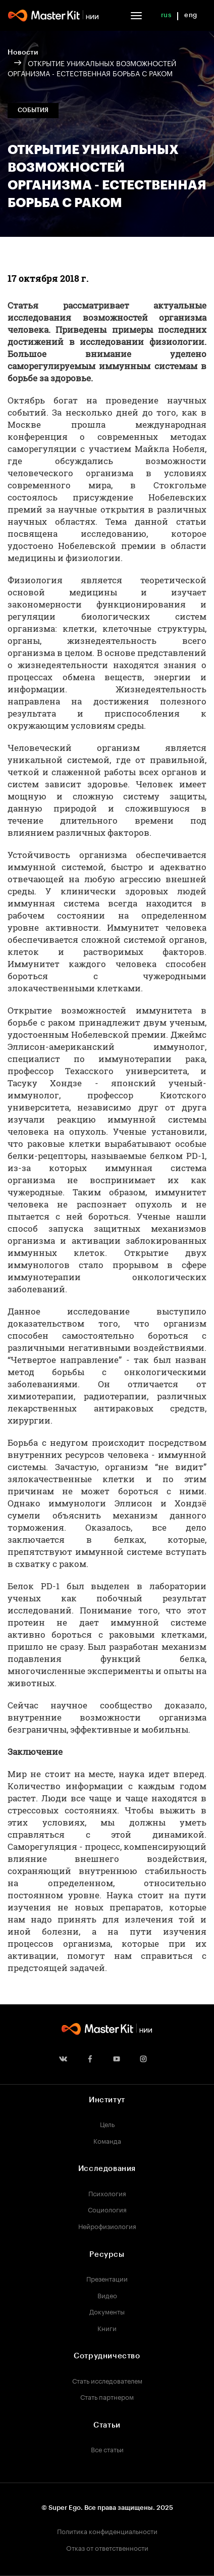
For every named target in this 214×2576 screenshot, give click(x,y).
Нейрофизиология (107, 2225)
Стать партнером (107, 2396)
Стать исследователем (107, 2380)
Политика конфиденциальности (107, 2531)
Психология (107, 2193)
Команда (107, 2140)
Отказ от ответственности (107, 2547)
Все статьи (107, 2449)
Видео (107, 2295)
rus (166, 15)
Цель (107, 2123)
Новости (23, 52)
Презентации (107, 2278)
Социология (107, 2209)
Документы (107, 2311)
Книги (107, 2327)
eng (190, 15)
